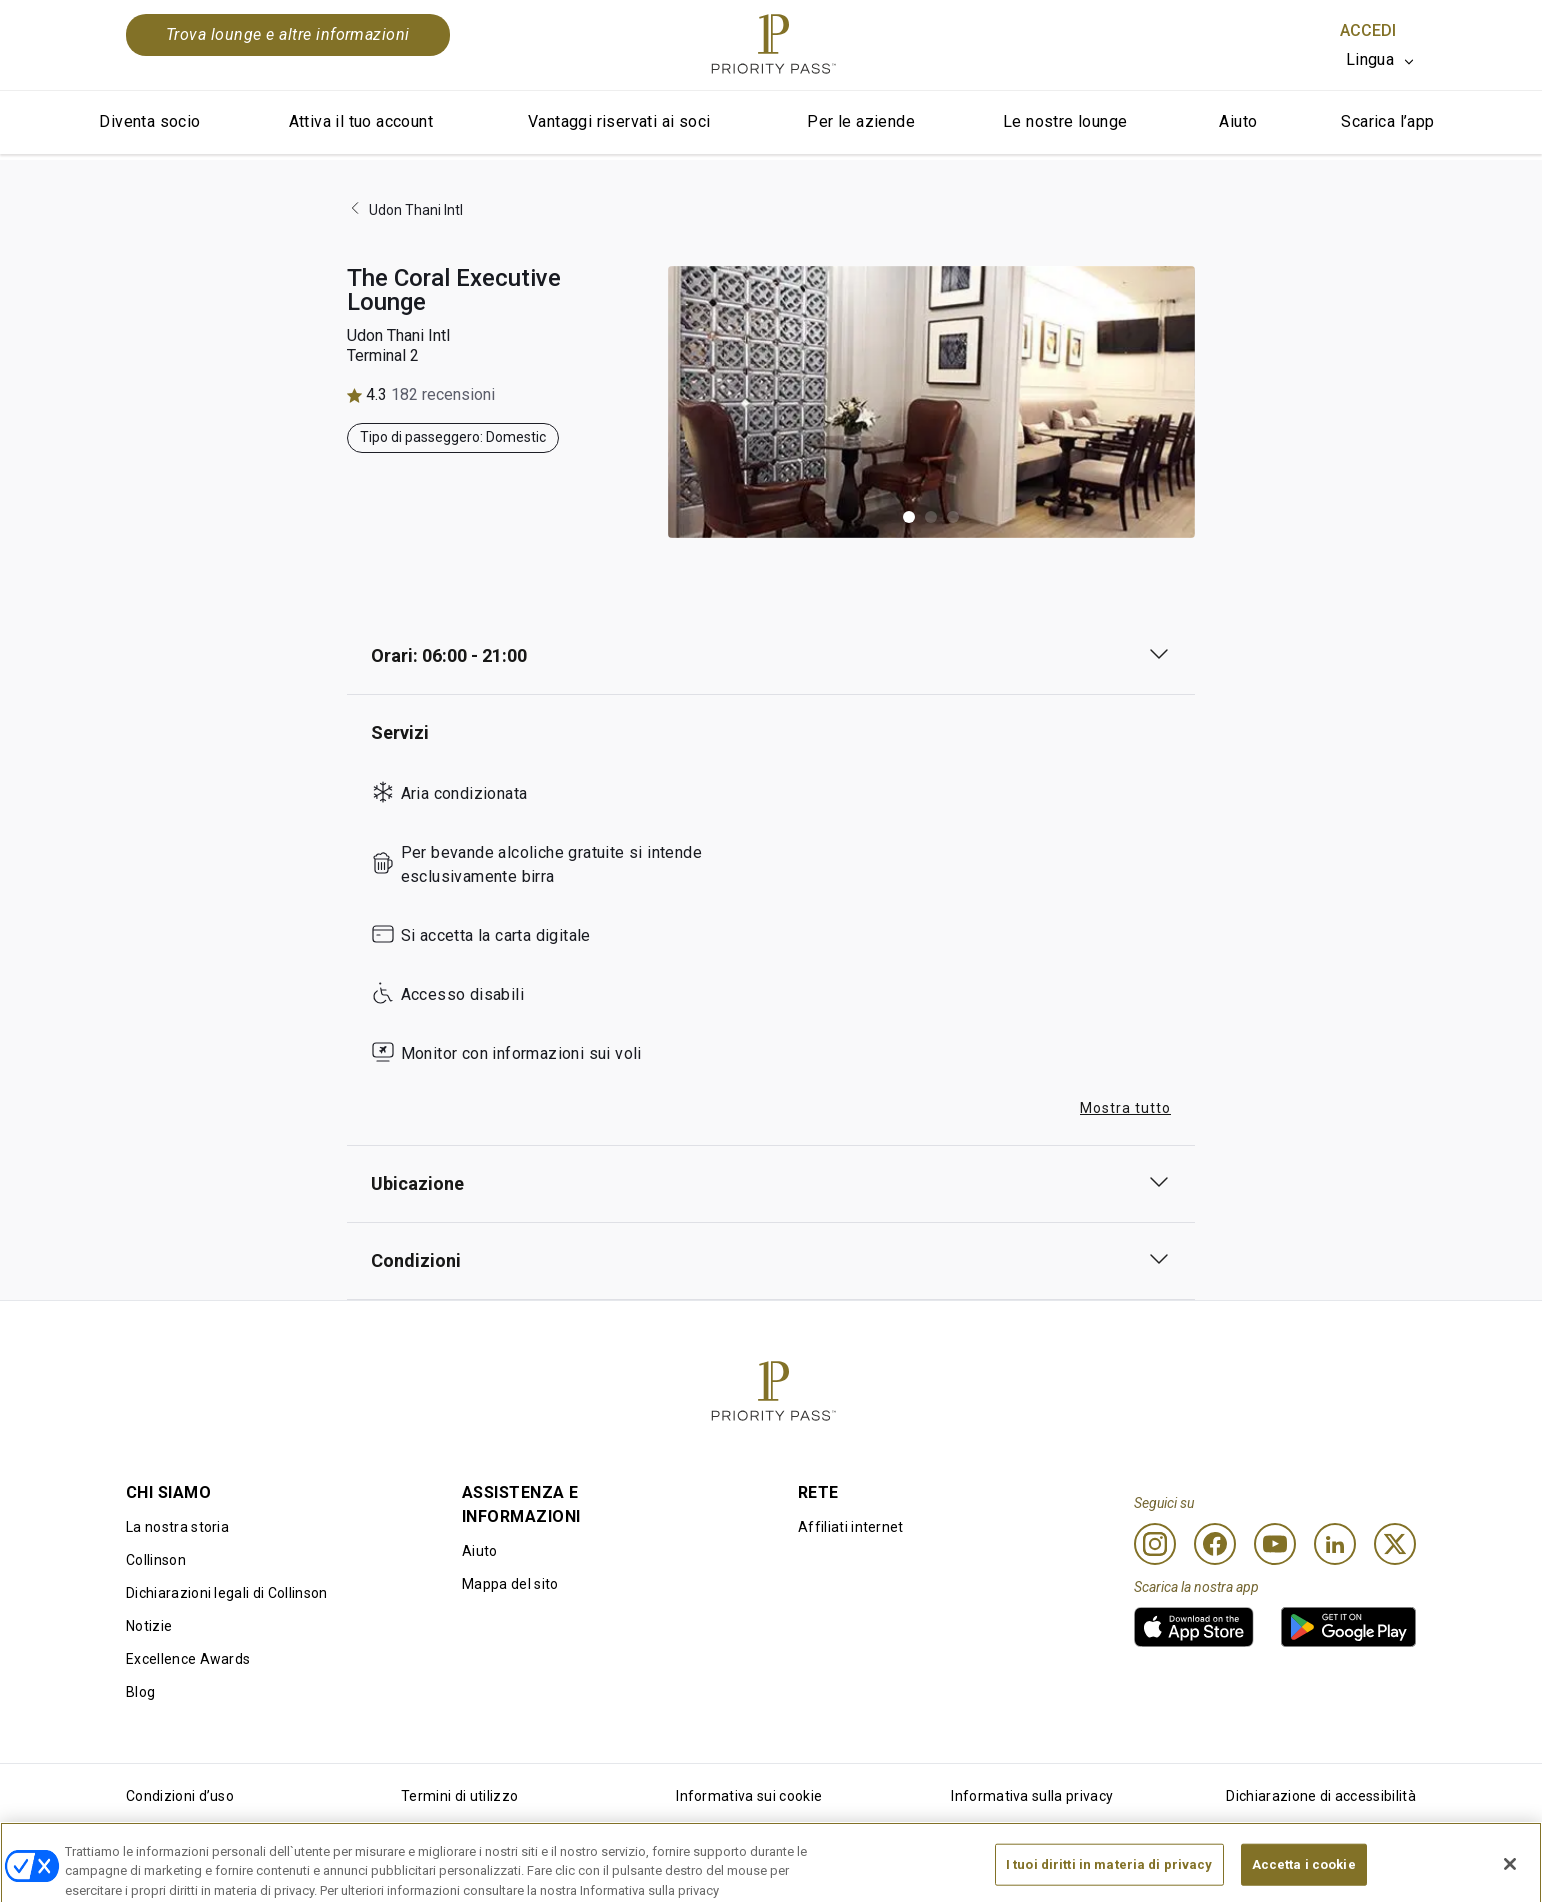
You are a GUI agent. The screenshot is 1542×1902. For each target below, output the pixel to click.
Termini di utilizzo (459, 1796)
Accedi (1368, 30)
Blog (140, 1692)
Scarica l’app (1387, 121)
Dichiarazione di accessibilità (1321, 1796)
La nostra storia (177, 1527)
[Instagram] (1155, 1544)
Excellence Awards (188, 1659)
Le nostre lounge (1065, 121)
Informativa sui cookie (749, 1796)
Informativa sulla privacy (1032, 1796)
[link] (1194, 1627)
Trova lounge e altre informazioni (288, 34)
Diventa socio (149, 121)
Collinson (156, 1560)
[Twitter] (1395, 1544)
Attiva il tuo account (361, 121)
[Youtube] (1275, 1544)
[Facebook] (1215, 1544)
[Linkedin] (1335, 1544)
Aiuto (1238, 121)
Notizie (149, 1626)
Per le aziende (861, 121)
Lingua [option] (1370, 59)
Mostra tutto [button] (1125, 1108)
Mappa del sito (510, 1584)
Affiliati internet (851, 1527)
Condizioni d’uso (180, 1796)
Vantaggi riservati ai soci (619, 121)
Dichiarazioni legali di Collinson (227, 1593)
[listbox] (1381, 60)
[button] (909, 517)
